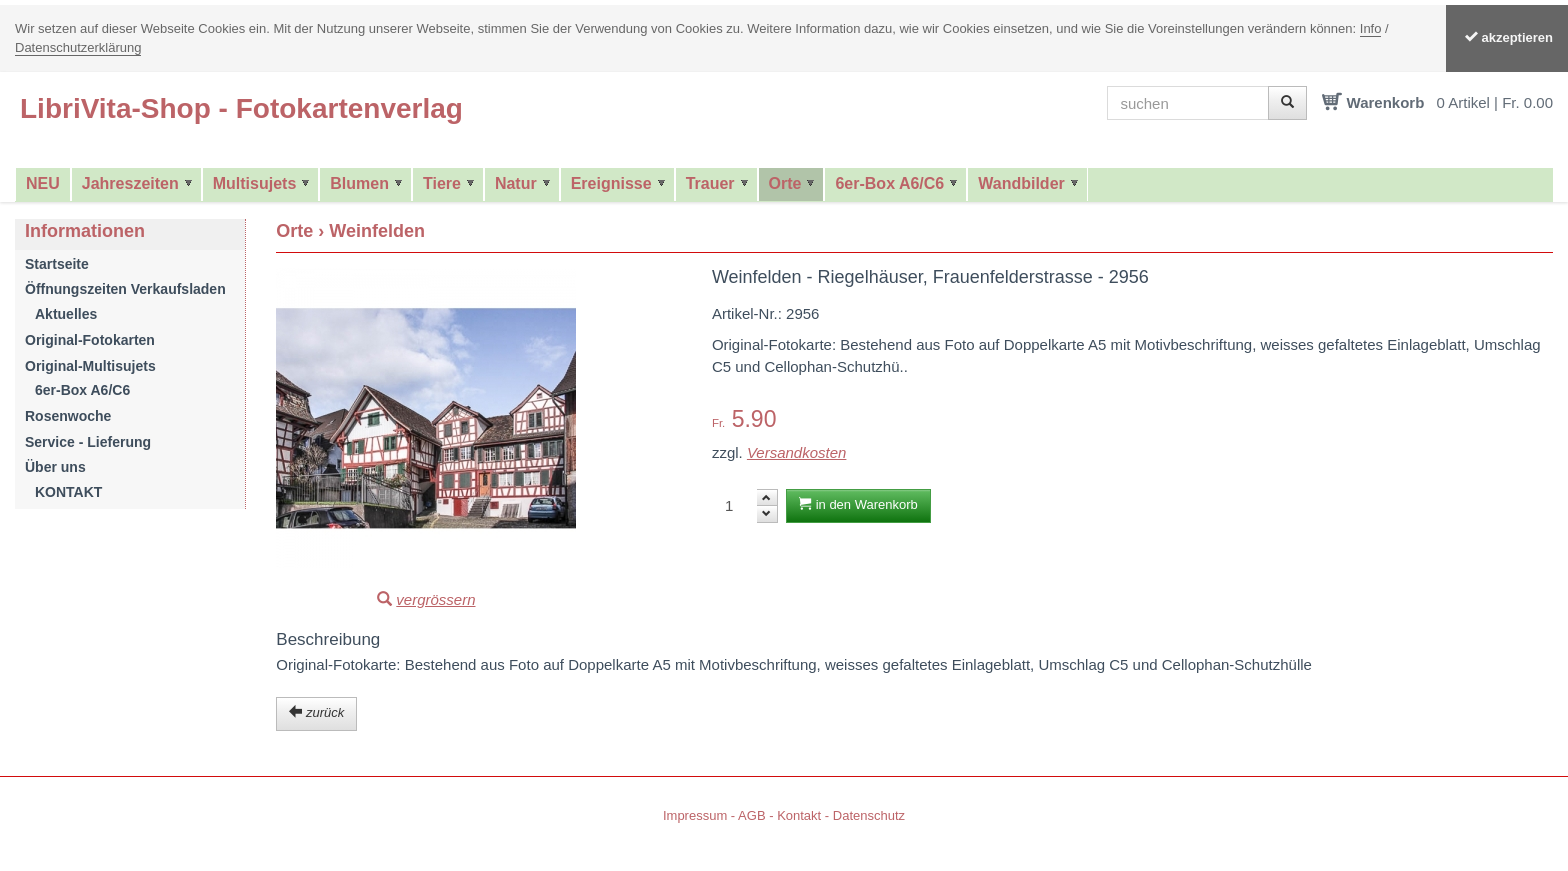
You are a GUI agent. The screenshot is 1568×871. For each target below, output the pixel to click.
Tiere (442, 183)
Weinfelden (377, 231)
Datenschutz (869, 815)
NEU (43, 183)
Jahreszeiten (130, 183)
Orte (785, 183)
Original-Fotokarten (90, 340)
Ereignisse (611, 183)
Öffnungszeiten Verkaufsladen (125, 289)
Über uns (55, 467)
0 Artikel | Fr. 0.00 (1495, 102)
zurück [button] (316, 712)
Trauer (710, 183)
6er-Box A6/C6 (889, 183)
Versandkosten (797, 452)
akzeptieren (1507, 37)
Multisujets (255, 183)
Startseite (57, 264)
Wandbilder (1021, 183)
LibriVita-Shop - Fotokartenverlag (241, 108)
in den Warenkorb (858, 504)
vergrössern (435, 599)
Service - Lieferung (88, 442)
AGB (751, 815)
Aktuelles (66, 314)
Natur (516, 183)
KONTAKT (68, 492)
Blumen (359, 183)
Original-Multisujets (90, 366)
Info (1371, 28)
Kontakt (799, 815)
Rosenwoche (68, 416)
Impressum (695, 815)
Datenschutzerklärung (78, 47)
